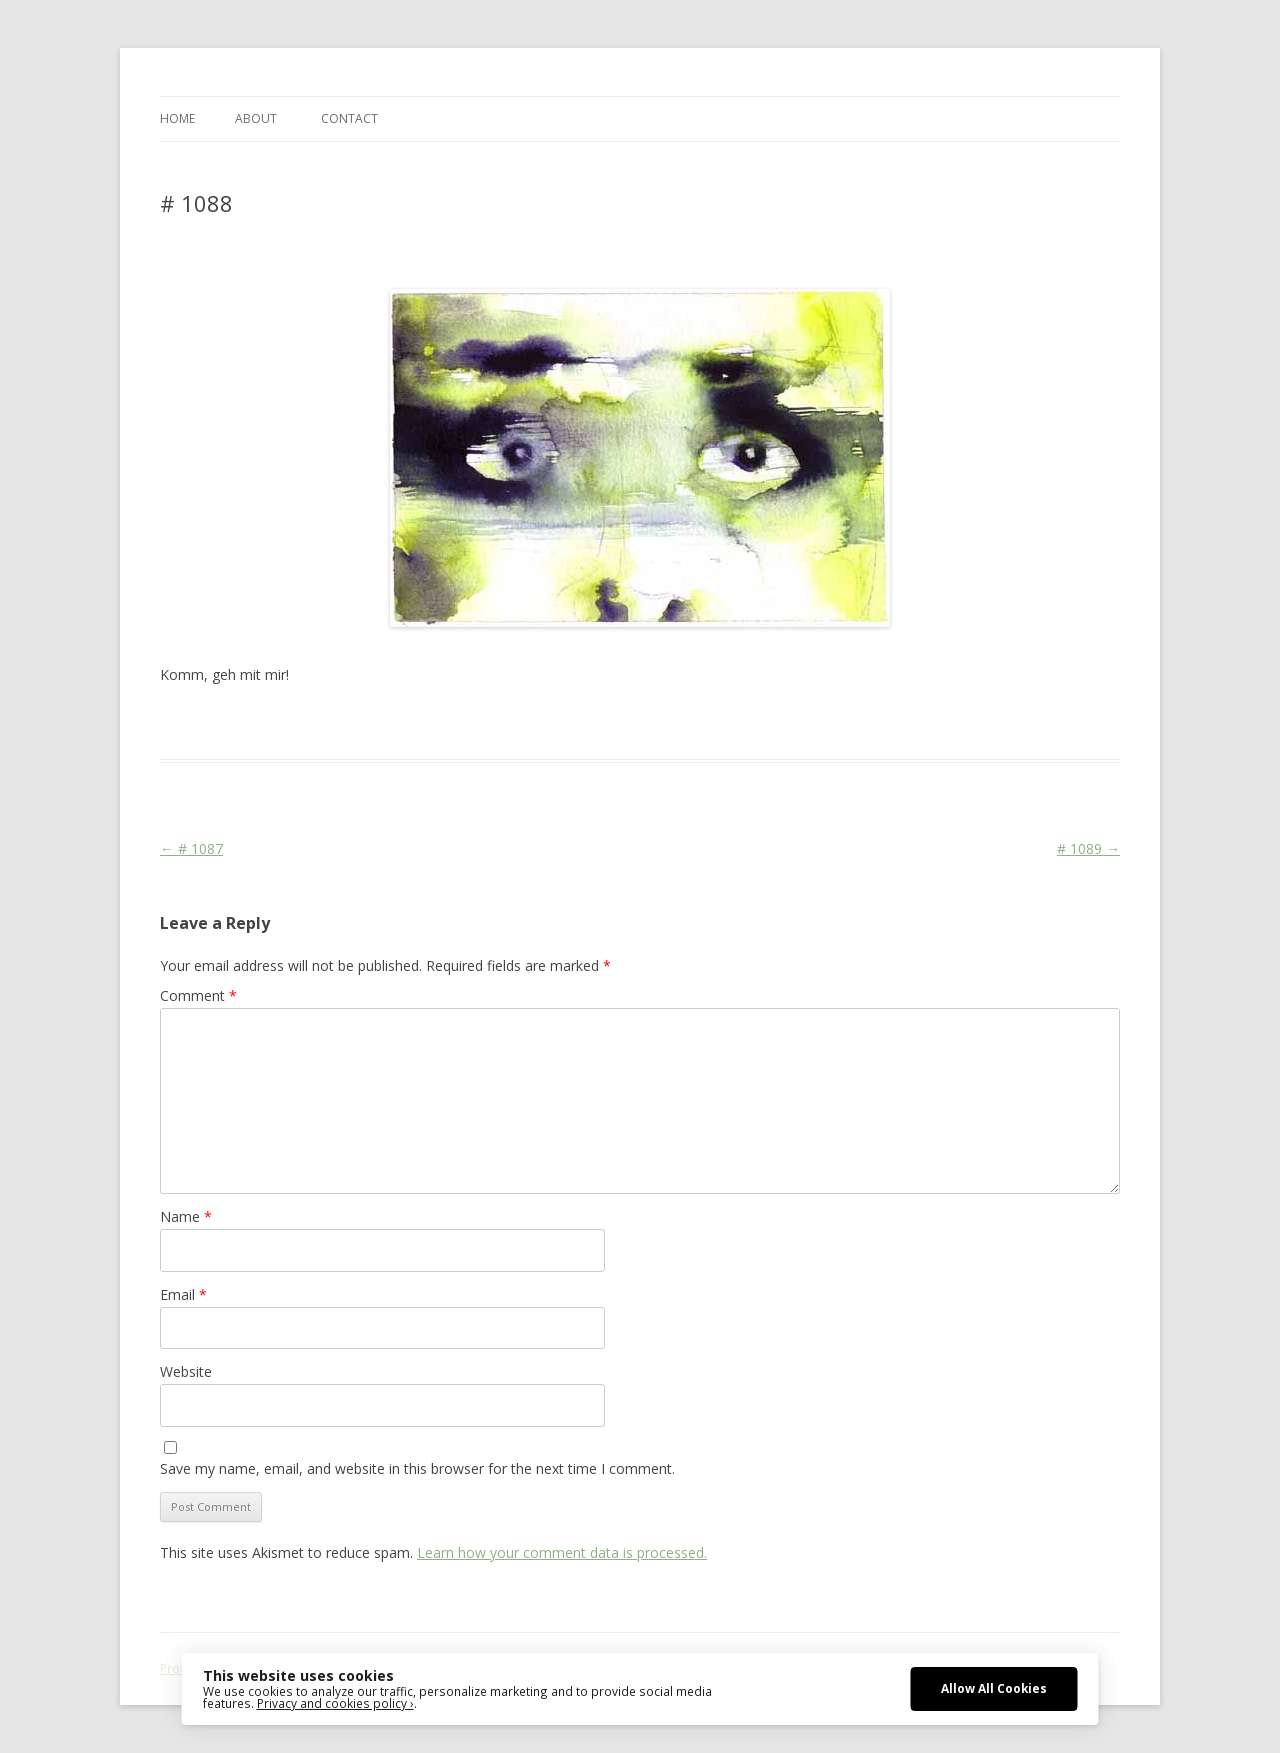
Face (453, 723)
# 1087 (191, 848)
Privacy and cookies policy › (335, 1703)
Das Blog (337, 723)
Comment (198, 995)
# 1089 (1088, 848)
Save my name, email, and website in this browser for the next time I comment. (417, 1468)
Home (177, 118)
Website (186, 1371)
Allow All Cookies (994, 1688)
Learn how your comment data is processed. (562, 1552)
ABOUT (256, 118)
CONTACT (349, 118)
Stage (490, 723)
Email (183, 1294)
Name (186, 1216)
